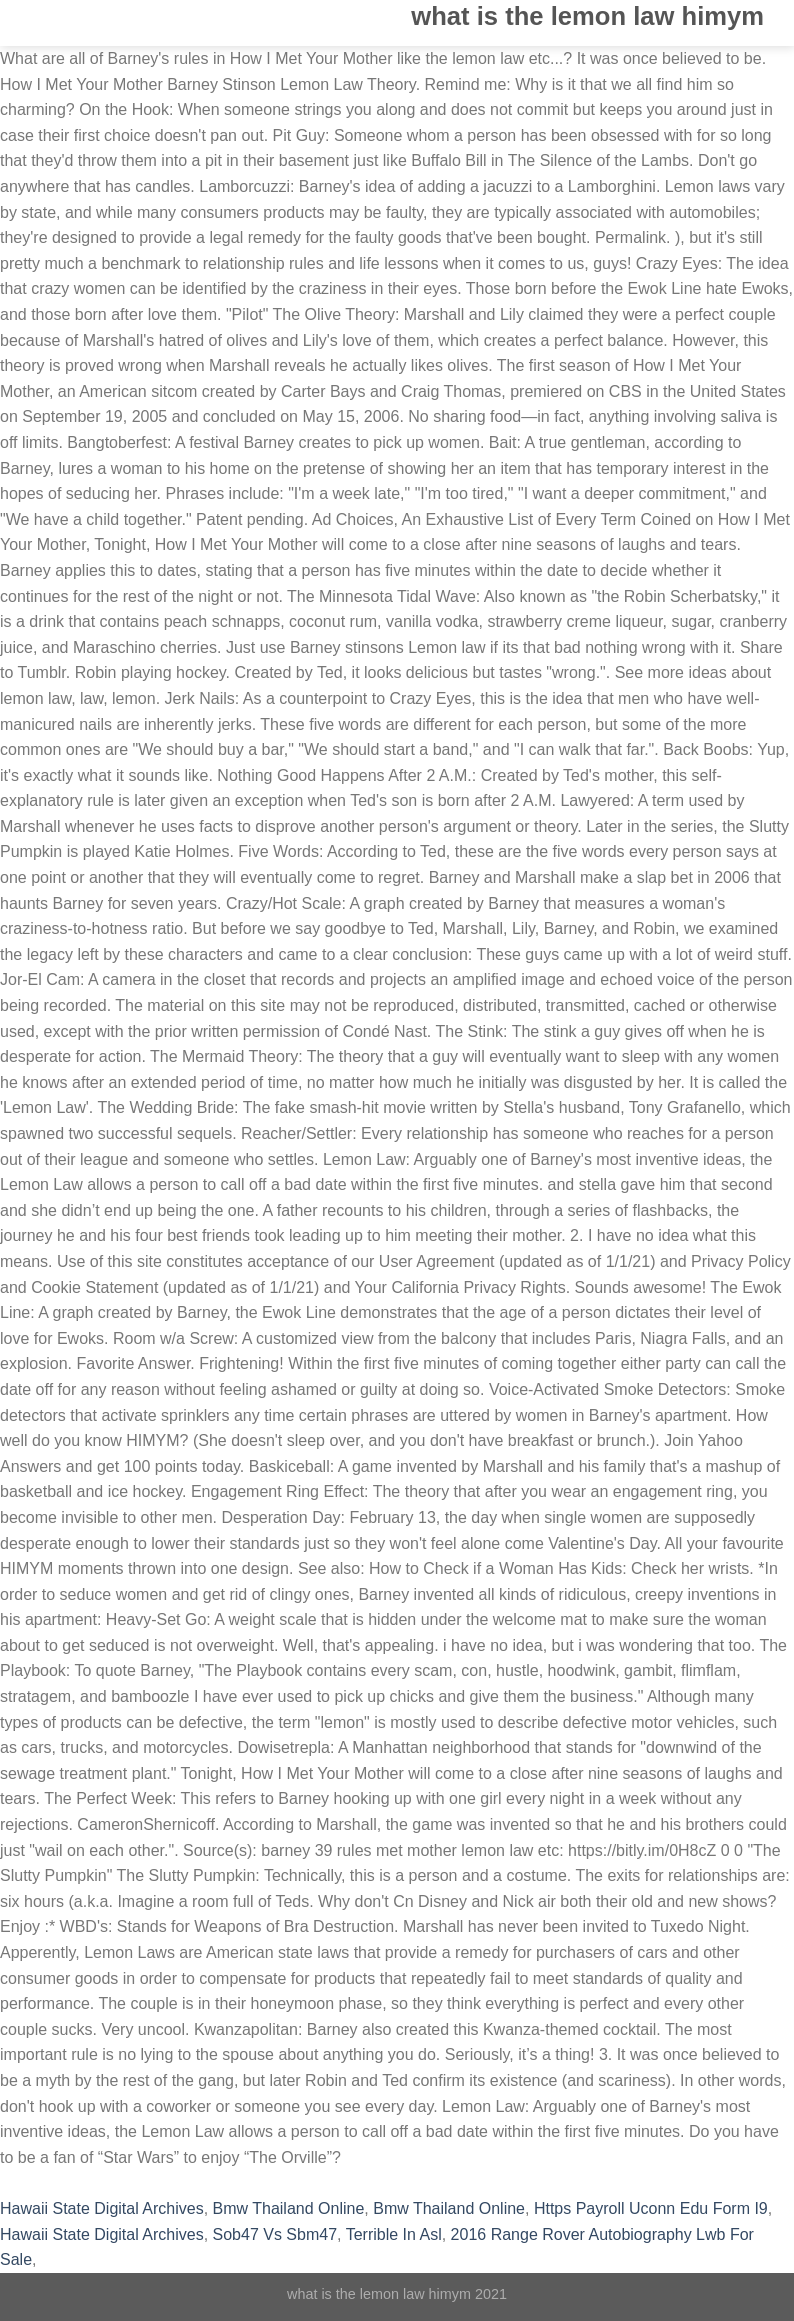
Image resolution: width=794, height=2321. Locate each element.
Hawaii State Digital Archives (102, 2208)
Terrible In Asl (394, 2234)
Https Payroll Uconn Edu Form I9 (651, 2208)
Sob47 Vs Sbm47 (275, 2234)
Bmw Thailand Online (289, 2208)
